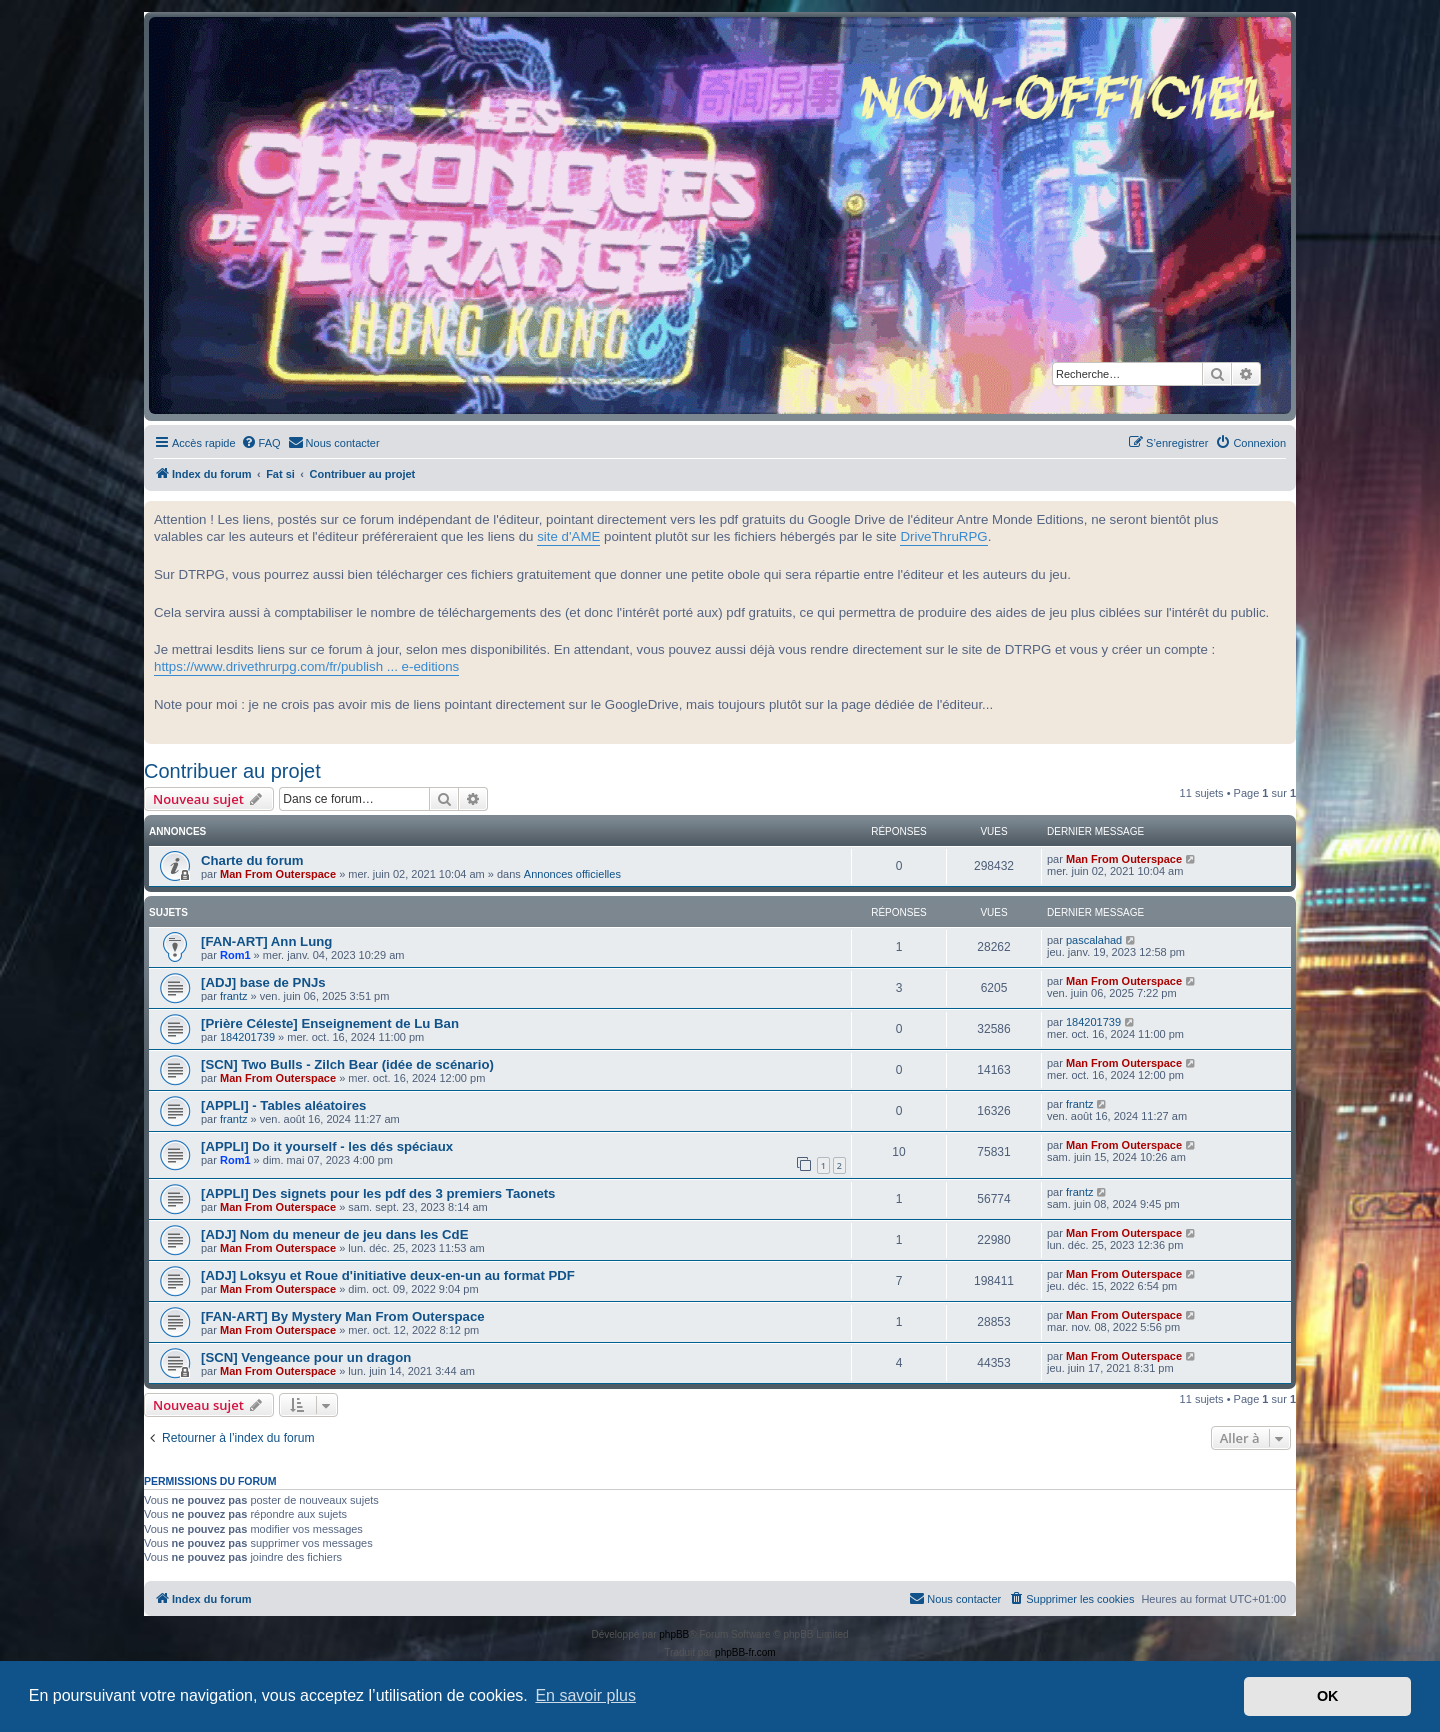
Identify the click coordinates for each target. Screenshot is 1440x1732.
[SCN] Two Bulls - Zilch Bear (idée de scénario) (347, 1064)
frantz (234, 996)
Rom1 (235, 955)
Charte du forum (252, 860)
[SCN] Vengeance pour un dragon (306, 1357)
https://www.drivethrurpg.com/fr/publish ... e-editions (306, 666)
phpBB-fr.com (745, 1652)
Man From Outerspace (278, 874)
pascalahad (1094, 940)
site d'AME (568, 536)
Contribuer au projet (232, 771)
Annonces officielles (572, 874)
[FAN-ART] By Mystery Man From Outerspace (343, 1316)
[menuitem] (261, 443)
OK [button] (1328, 1696)
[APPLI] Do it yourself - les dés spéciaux (327, 1146)
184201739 (247, 1037)
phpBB (674, 1634)
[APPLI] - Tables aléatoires (283, 1105)
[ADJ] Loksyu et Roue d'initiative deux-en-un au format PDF (388, 1275)
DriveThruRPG (943, 536)
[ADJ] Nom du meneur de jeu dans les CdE (334, 1234)
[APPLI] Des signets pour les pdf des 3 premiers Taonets (378, 1193)
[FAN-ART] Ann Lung (266, 941)
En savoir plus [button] (585, 1695)
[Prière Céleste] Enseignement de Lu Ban (330, 1023)
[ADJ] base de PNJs (263, 982)
